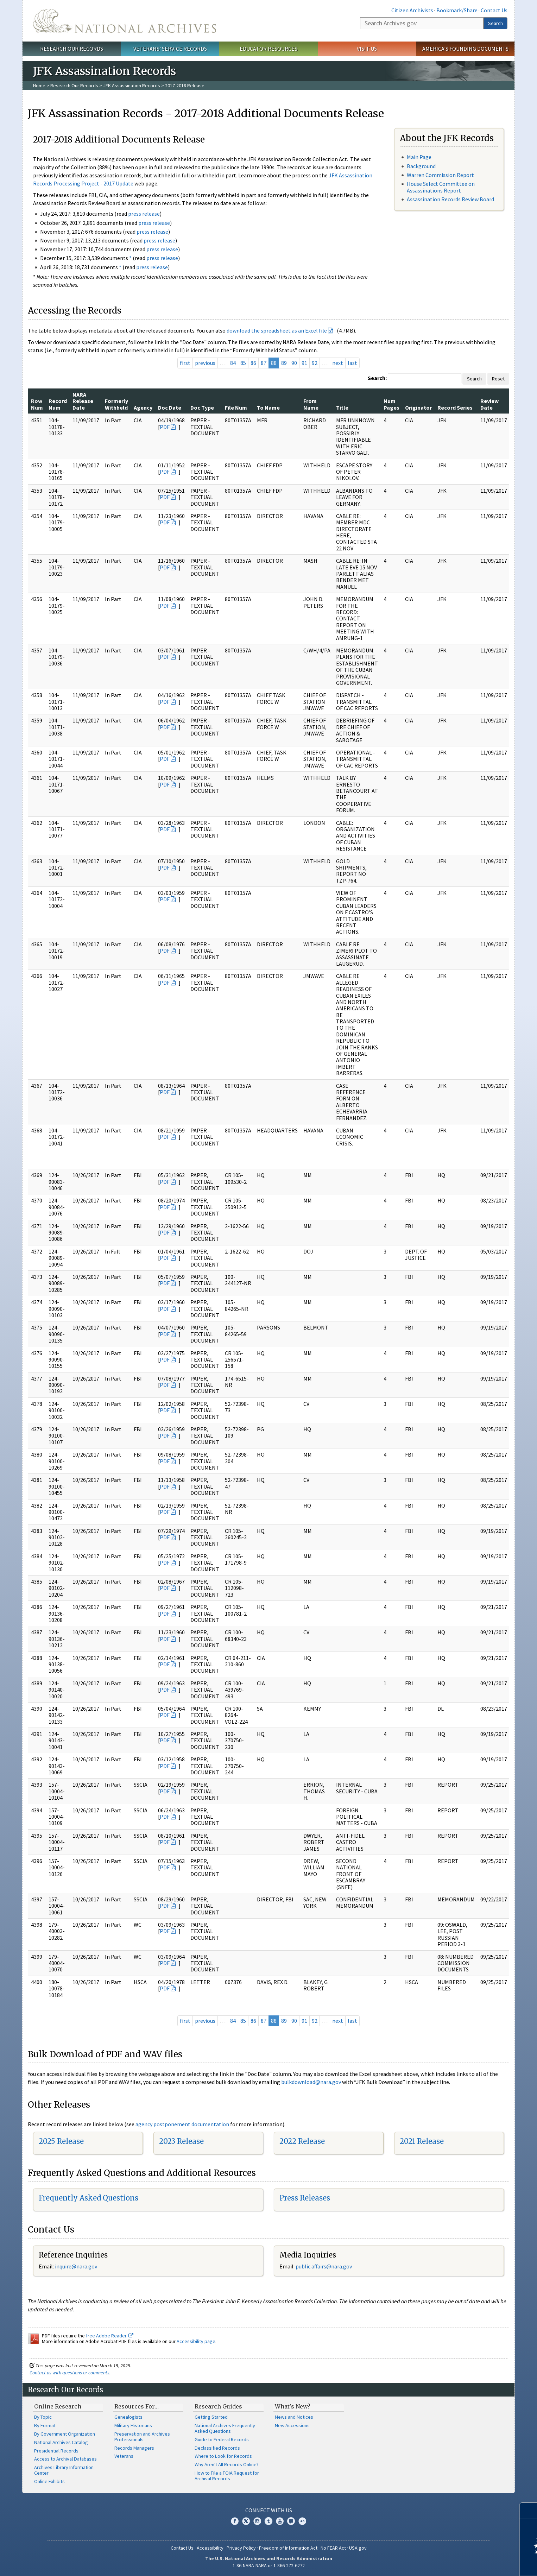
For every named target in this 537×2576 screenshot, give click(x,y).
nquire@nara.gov (76, 2266)
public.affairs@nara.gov (324, 2266)
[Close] (528, 2510)
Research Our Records (71, 48)
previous (205, 362)
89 (284, 362)
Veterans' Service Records (170, 48)
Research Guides (218, 2406)
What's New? (292, 2406)
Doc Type (202, 407)
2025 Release (61, 2141)
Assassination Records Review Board (450, 199)
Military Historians (133, 2425)
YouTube (280, 2521)
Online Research (57, 2406)
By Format (45, 2425)
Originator (418, 407)
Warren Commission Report (440, 174)
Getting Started (211, 2417)
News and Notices (294, 2417)
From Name (310, 404)
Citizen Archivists (412, 10)
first (185, 362)
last (352, 362)
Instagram (257, 2521)
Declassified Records (217, 2448)
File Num (236, 407)
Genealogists (128, 2417)
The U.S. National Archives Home (124, 21)
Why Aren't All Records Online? (227, 2464)
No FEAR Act (333, 2548)
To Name (268, 407)
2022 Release (302, 2141)
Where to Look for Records (223, 2456)
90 (294, 362)
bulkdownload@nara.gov (311, 2081)
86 (253, 362)
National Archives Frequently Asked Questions (225, 2428)
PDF (165, 426)
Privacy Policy (241, 2548)
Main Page (419, 156)
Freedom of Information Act (288, 2548)
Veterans (123, 2456)
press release (144, 213)
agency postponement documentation (182, 2124)
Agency (143, 407)
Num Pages (391, 404)
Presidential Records (56, 2451)
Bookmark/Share (457, 10)
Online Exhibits (49, 2481)
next (337, 362)
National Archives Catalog (61, 2442)
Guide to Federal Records (222, 2439)
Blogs (291, 2521)
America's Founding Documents (465, 48)
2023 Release (181, 2141)
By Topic (43, 2417)
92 (314, 362)
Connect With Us (268, 2510)
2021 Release (422, 2141)
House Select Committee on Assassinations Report (441, 187)
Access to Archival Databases (65, 2459)
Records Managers (134, 2448)
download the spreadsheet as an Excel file (277, 330)
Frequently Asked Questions (88, 2197)
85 (243, 362)
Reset (498, 378)
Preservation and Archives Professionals (142, 2437)
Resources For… (136, 2406)
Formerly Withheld (116, 404)
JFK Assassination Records (131, 85)
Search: (377, 377)
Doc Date (169, 407)
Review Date (489, 404)
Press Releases (304, 2197)
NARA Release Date (82, 401)
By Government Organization (64, 2434)
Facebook (234, 2521)
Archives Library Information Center (64, 2470)
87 (263, 362)
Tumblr (268, 2521)
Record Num (58, 404)
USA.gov (358, 2548)
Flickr (302, 2521)
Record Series (455, 407)
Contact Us (494, 10)
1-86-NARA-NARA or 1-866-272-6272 (269, 2565)
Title (342, 407)
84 (233, 362)
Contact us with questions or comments (69, 2372)
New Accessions (292, 2425)
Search (495, 23)
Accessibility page (196, 2341)
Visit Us (367, 48)
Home (39, 85)
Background (421, 166)
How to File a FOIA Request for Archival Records (227, 2476)
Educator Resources (268, 48)
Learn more (474, 2563)
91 (304, 362)
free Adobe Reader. (109, 2335)
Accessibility (210, 2548)
